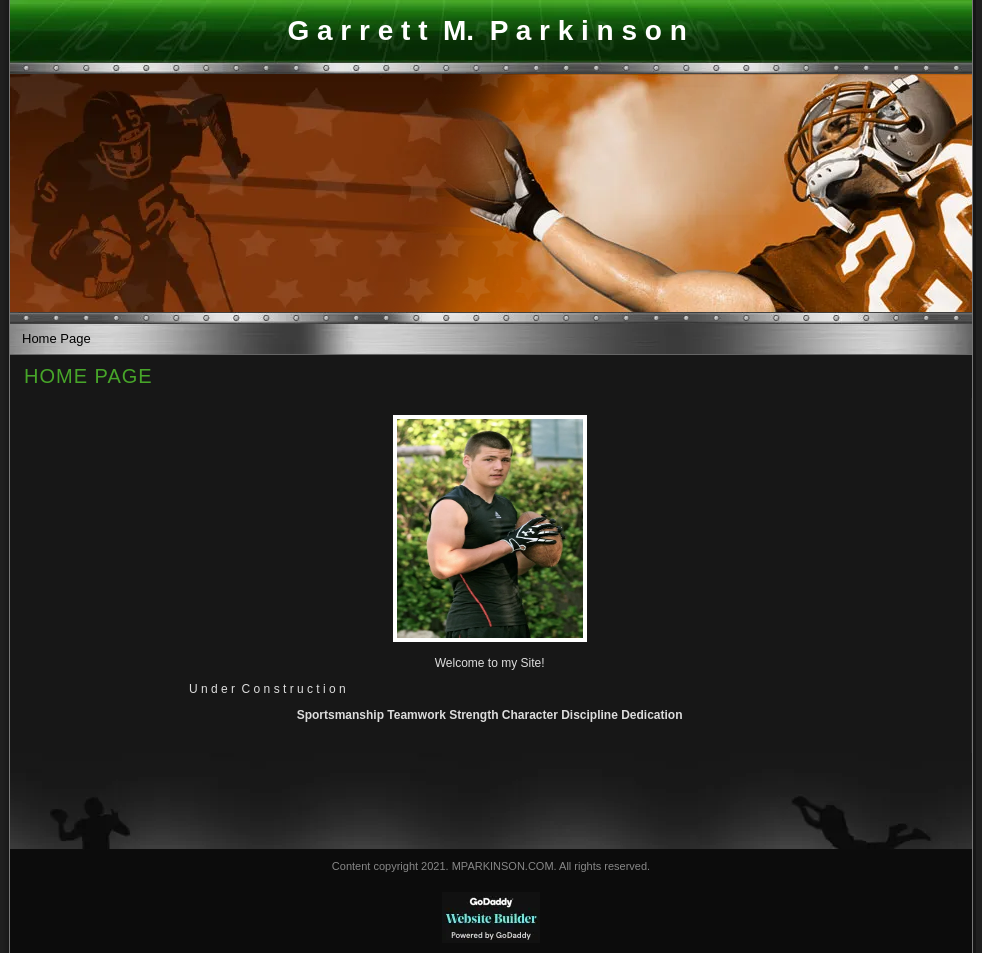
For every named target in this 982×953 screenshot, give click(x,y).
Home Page (56, 338)
